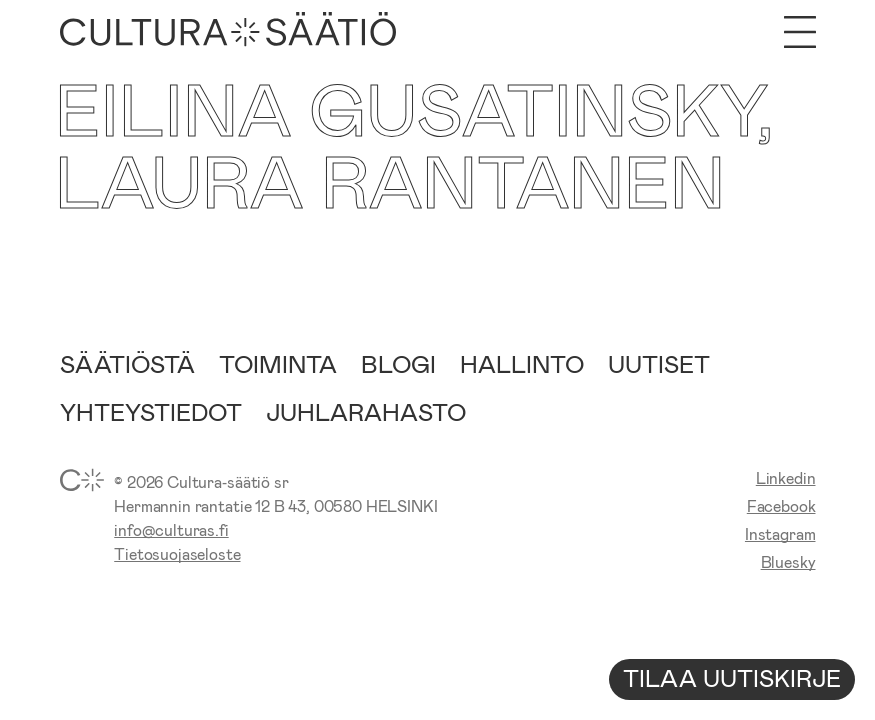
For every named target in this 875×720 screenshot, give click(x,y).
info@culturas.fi (171, 529)
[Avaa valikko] (800, 32)
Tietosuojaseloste (177, 553)
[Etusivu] (228, 32)
